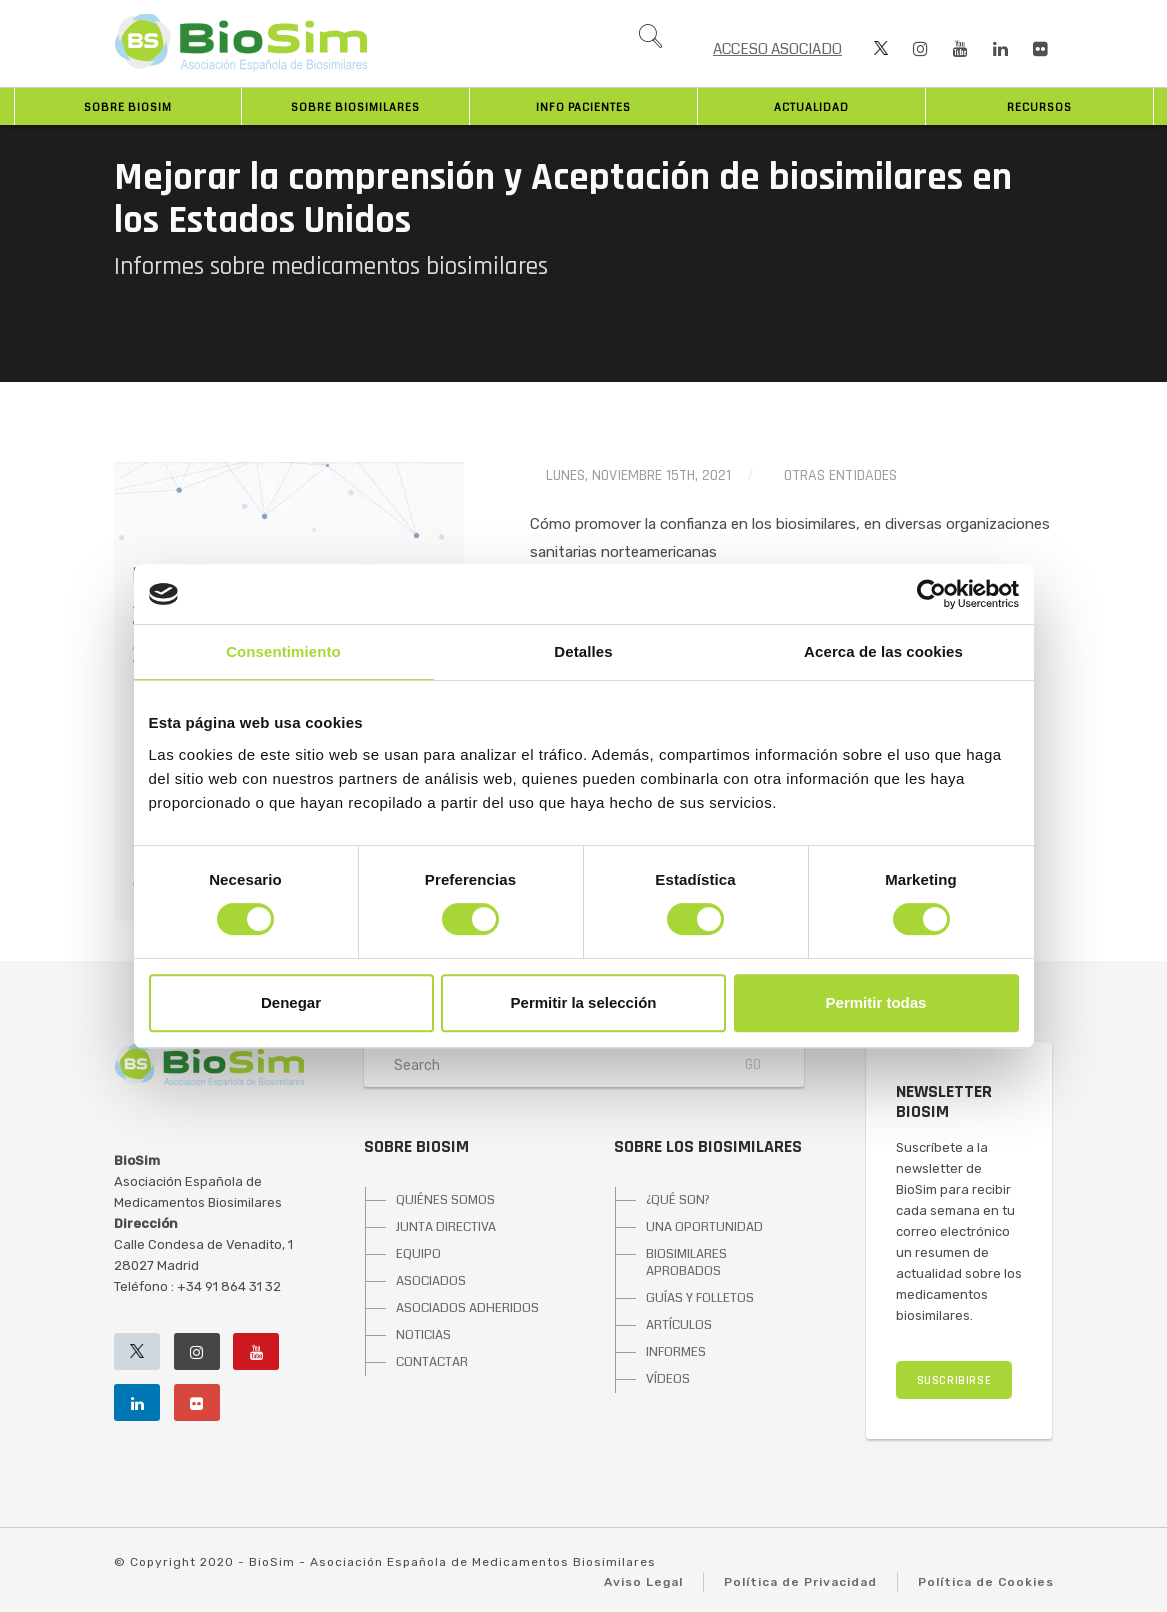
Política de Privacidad (800, 1582)
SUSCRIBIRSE (954, 1380)
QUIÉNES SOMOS (445, 1200)
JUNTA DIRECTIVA (446, 1227)
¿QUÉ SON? (678, 1200)
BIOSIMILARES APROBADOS (686, 1262)
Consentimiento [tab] (283, 651)
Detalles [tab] (583, 651)
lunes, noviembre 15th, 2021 (638, 475)
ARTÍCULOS (679, 1325)
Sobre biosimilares (355, 107)
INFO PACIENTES (583, 107)
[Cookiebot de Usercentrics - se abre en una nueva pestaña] (931, 594)
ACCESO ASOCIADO (777, 49)
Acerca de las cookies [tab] (883, 651)
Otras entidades (840, 475)
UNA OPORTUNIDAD (704, 1227)
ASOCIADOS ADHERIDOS (467, 1308)
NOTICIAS (423, 1335)
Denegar (291, 1002)
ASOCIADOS (431, 1281)
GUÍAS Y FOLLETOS (700, 1298)
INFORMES (676, 1352)
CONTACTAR (432, 1362)
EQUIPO (418, 1254)
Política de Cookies (986, 1582)
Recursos (1039, 107)
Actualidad (811, 107)
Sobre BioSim (128, 107)
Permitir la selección (584, 1002)
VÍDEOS (668, 1379)
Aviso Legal (643, 1582)
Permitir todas (876, 1002)
